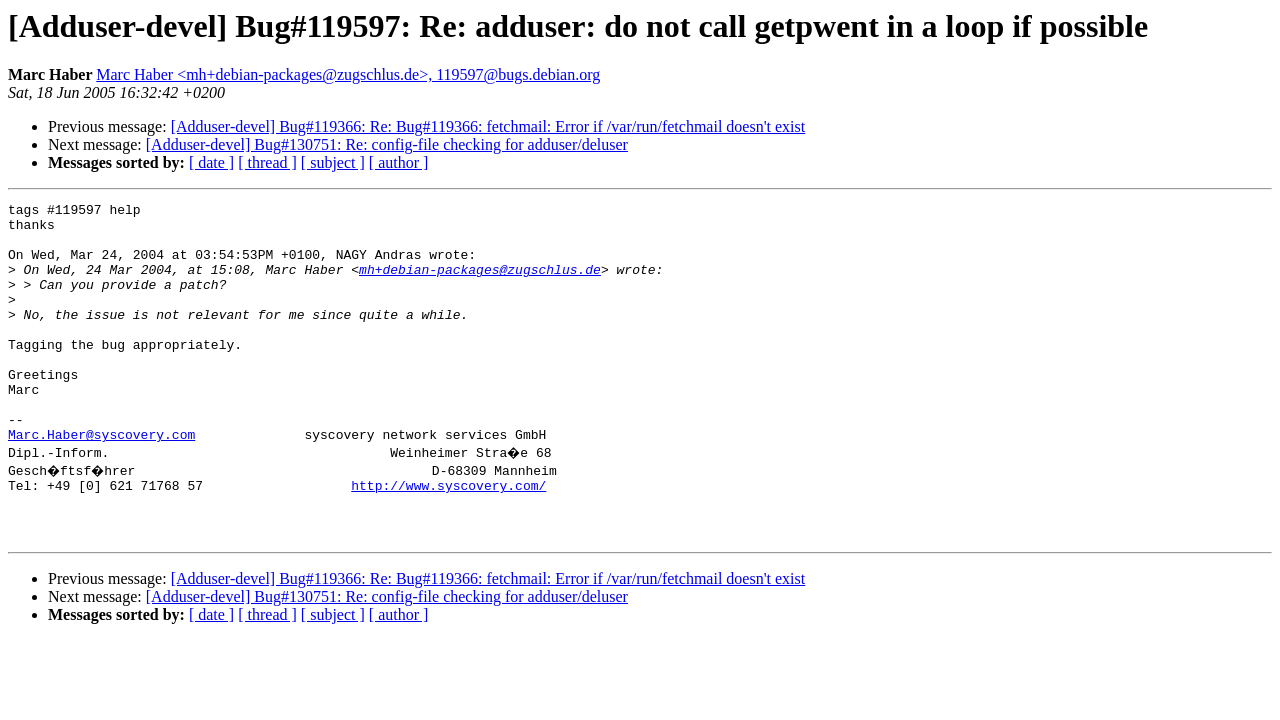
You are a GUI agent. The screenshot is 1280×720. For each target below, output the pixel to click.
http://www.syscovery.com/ (448, 536)
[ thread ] (267, 162)
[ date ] (211, 162)
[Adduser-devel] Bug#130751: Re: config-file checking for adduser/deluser (387, 144)
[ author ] (399, 162)
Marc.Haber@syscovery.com (101, 482)
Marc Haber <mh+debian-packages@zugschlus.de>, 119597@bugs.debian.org (348, 74)
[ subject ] (333, 162)
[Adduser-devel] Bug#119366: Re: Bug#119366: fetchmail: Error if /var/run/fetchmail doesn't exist (488, 126)
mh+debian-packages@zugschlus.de (480, 284)
